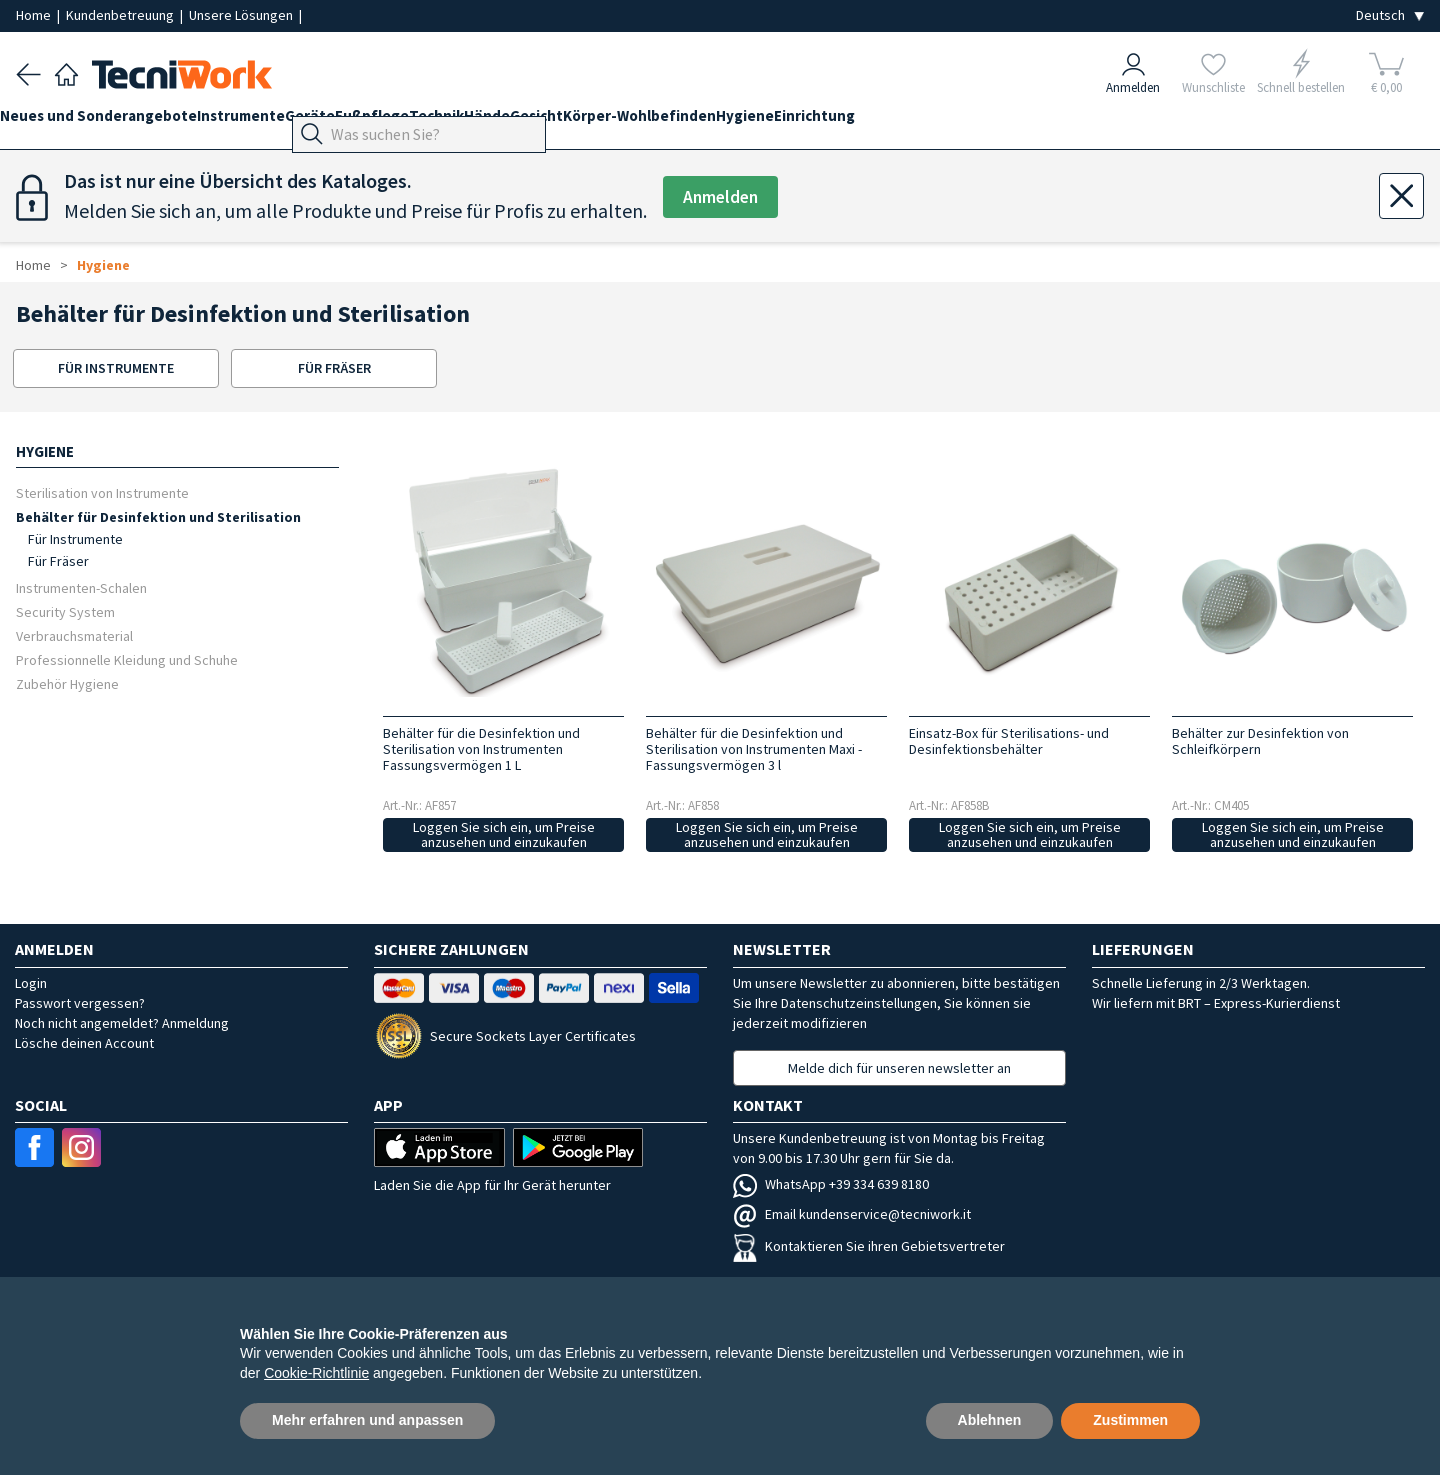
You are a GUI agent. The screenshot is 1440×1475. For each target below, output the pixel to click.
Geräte (358, 121)
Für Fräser (58, 561)
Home (35, 15)
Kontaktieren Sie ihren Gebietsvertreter (869, 1246)
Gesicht (648, 121)
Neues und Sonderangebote (114, 121)
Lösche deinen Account (84, 1043)
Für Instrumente (75, 539)
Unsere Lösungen (242, 15)
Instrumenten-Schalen (81, 587)
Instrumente (273, 121)
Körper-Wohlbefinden (767, 121)
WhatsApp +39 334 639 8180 (831, 1184)
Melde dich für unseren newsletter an (899, 1068)
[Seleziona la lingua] (1390, 15)
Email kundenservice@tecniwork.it (852, 1214)
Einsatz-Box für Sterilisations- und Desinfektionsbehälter (1009, 741)
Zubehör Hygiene (67, 683)
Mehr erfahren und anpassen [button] (367, 1420)
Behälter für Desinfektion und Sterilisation (158, 516)
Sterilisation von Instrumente (102, 492)
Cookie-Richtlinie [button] (316, 1373)
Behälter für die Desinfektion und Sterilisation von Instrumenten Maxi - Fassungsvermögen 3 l (754, 749)
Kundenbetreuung (121, 15)
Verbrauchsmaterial (74, 635)
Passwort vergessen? (80, 1003)
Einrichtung (974, 121)
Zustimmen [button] (1130, 1420)
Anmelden (726, 197)
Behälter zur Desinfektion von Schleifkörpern (1260, 741)
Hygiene (889, 121)
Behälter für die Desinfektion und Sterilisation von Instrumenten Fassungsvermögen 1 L (481, 749)
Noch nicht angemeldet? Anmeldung (122, 1023)
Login (31, 983)
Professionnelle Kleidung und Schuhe (127, 659)
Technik (516, 121)
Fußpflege (436, 121)
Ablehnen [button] (990, 1420)
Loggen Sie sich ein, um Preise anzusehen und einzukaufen (504, 834)
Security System (65, 611)
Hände (583, 121)
